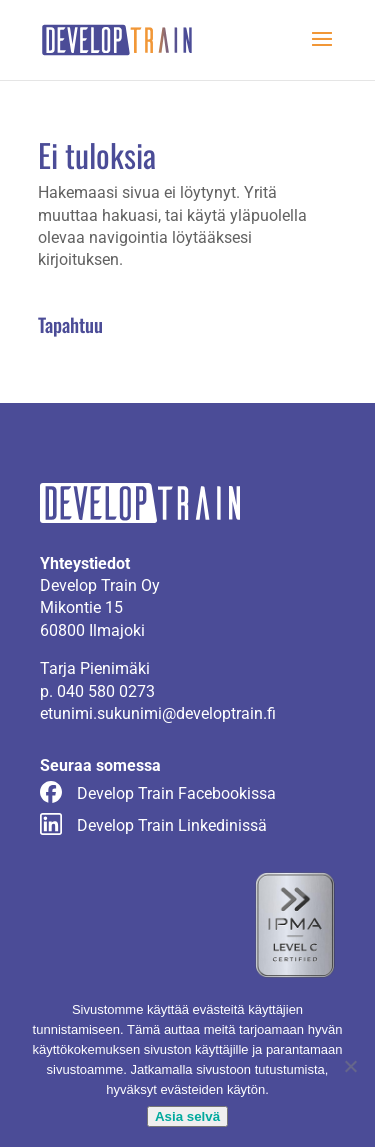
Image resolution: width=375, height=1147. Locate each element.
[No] (350, 1066)
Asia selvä (187, 1116)
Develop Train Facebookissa (176, 793)
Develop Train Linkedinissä (172, 825)
